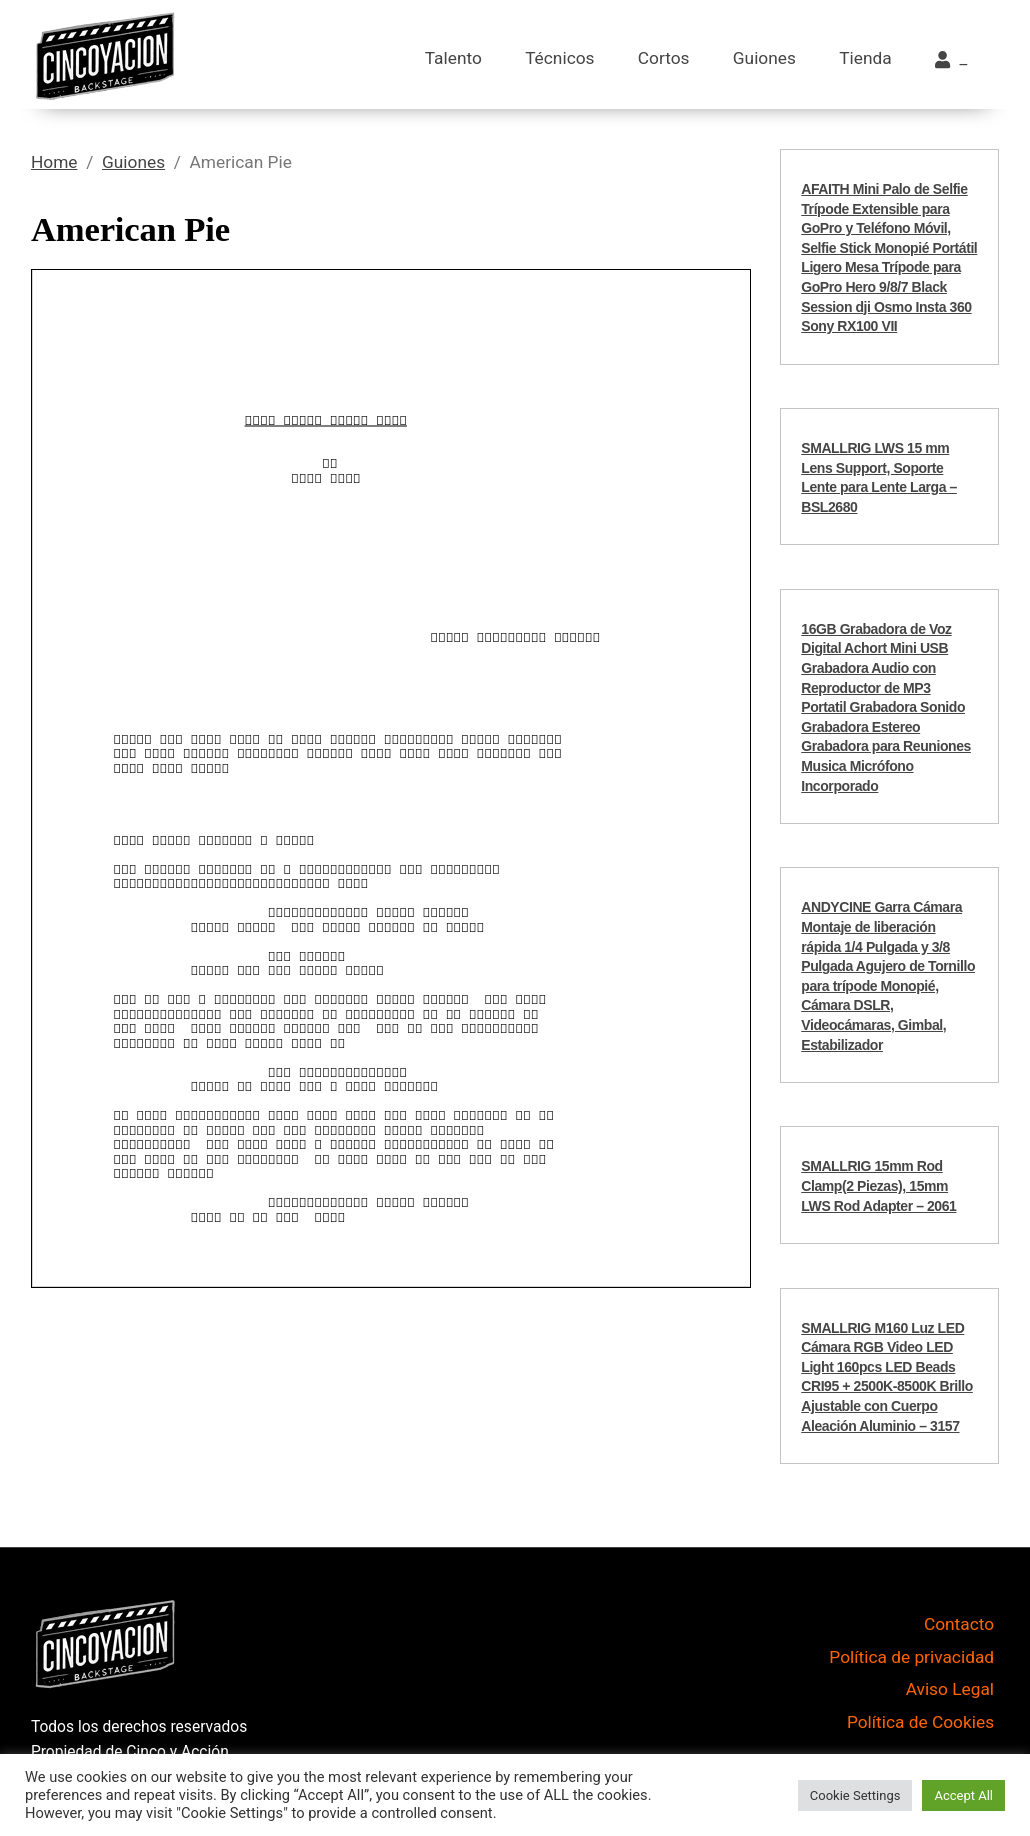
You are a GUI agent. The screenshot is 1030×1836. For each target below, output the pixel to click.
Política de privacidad (911, 1657)
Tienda (865, 58)
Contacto (959, 1624)
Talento (453, 58)
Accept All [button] (963, 1795)
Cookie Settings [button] (855, 1795)
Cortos (664, 58)
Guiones (764, 58)
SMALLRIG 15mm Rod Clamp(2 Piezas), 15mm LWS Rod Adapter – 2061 (878, 1185)
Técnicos (559, 58)
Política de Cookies (920, 1722)
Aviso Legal (950, 1689)
